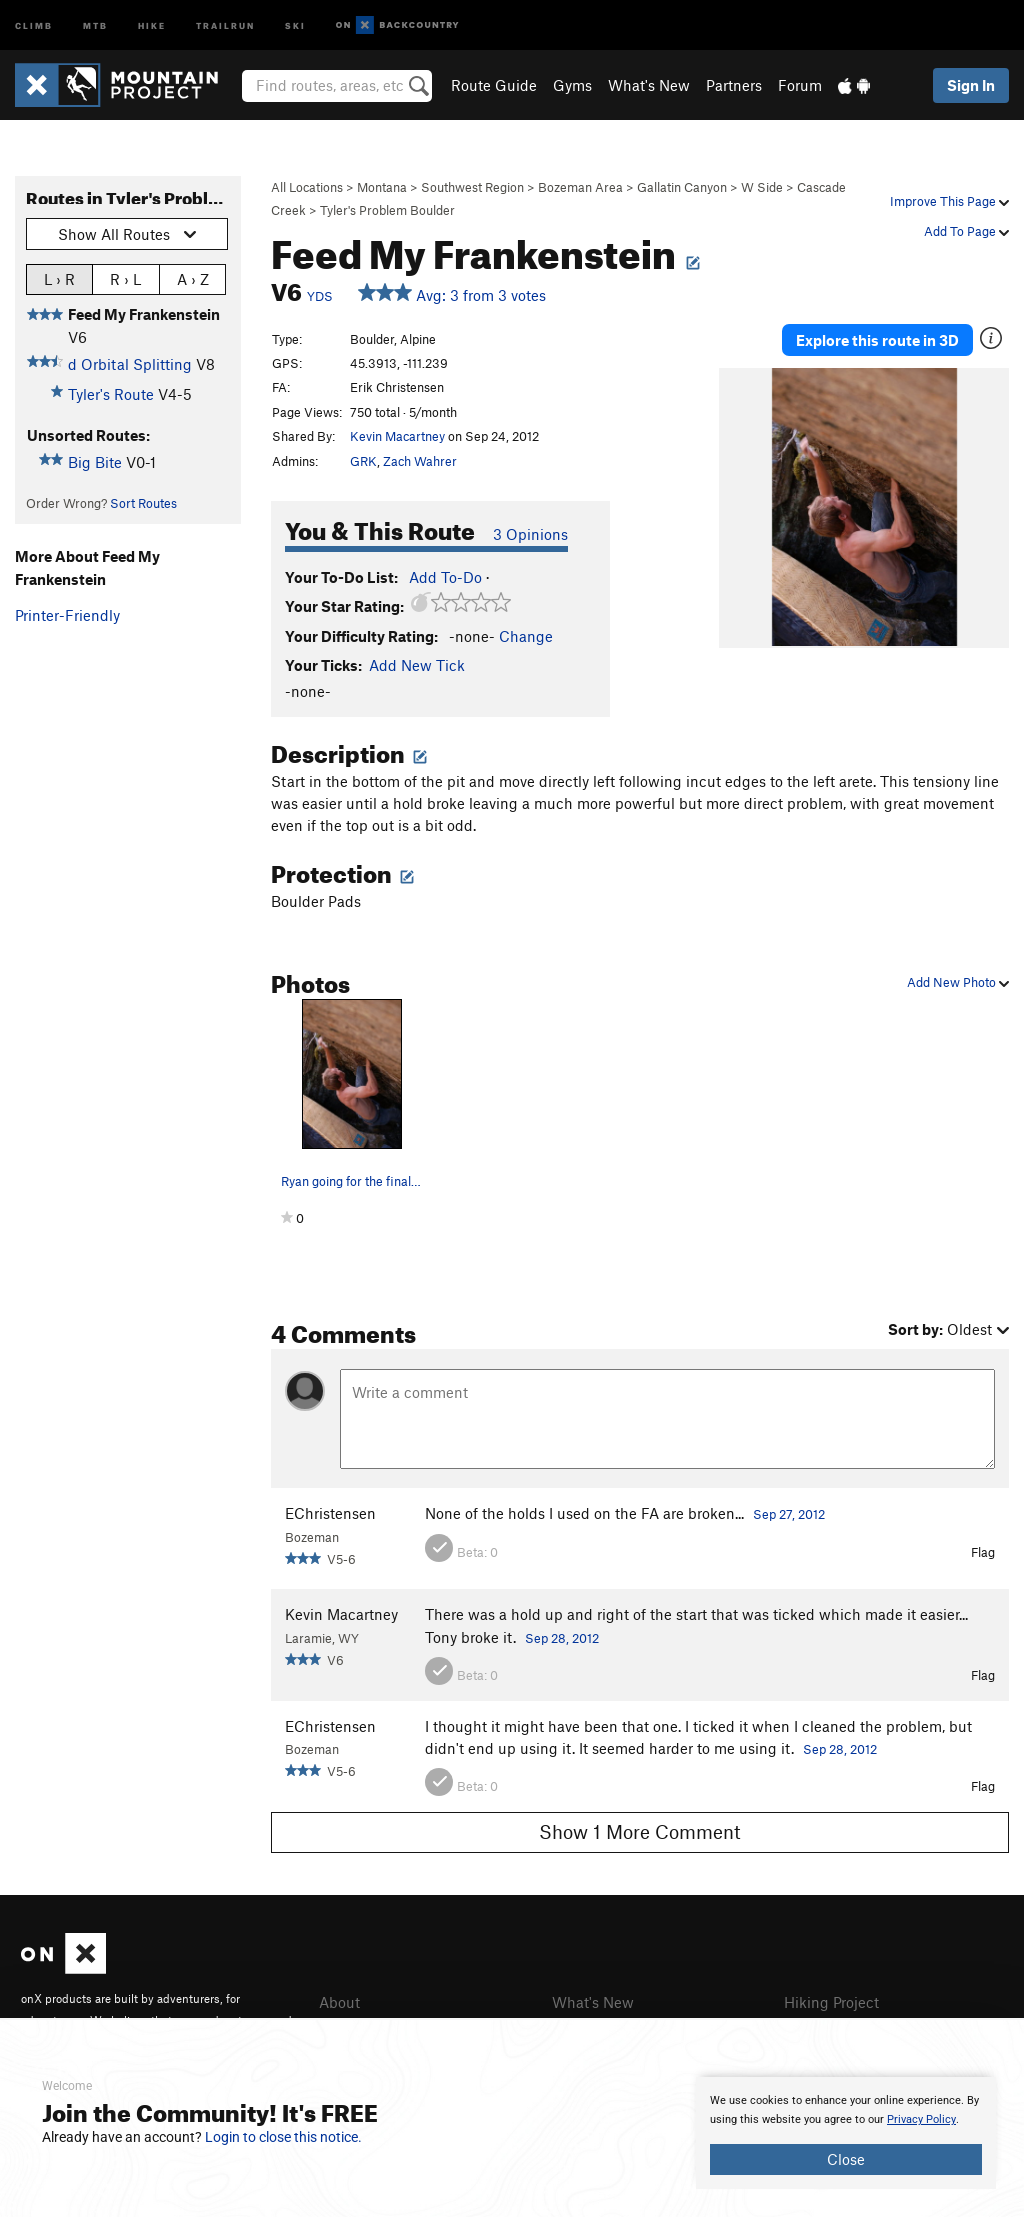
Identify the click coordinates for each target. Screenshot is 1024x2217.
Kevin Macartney (397, 436)
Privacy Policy (921, 2119)
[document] (846, 2133)
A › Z (193, 278)
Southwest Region (472, 187)
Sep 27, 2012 (789, 1514)
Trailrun (225, 24)
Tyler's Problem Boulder (387, 210)
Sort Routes (143, 503)
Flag (983, 1552)
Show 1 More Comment (640, 1831)
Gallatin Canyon (682, 187)
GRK (363, 461)
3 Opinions (530, 534)
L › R (59, 278)
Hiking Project (831, 2002)
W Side (762, 187)
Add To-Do (445, 577)
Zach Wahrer (420, 461)
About (339, 2002)
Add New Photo (958, 982)
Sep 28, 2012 (562, 1638)
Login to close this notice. (283, 2137)
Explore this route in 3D (877, 340)
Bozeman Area (580, 187)
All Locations (307, 187)
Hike (152, 24)
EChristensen (330, 1513)
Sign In (971, 85)
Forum (800, 85)
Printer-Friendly (67, 615)
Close (846, 2159)
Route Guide (494, 85)
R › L (125, 278)
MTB (95, 24)
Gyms (572, 85)
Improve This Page (949, 201)
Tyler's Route (111, 394)
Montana (382, 187)
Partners (734, 85)
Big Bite (95, 462)
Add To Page (966, 231)
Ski (295, 24)
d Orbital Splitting (130, 364)
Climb (34, 24)
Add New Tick (417, 665)
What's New (649, 85)
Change (526, 636)
